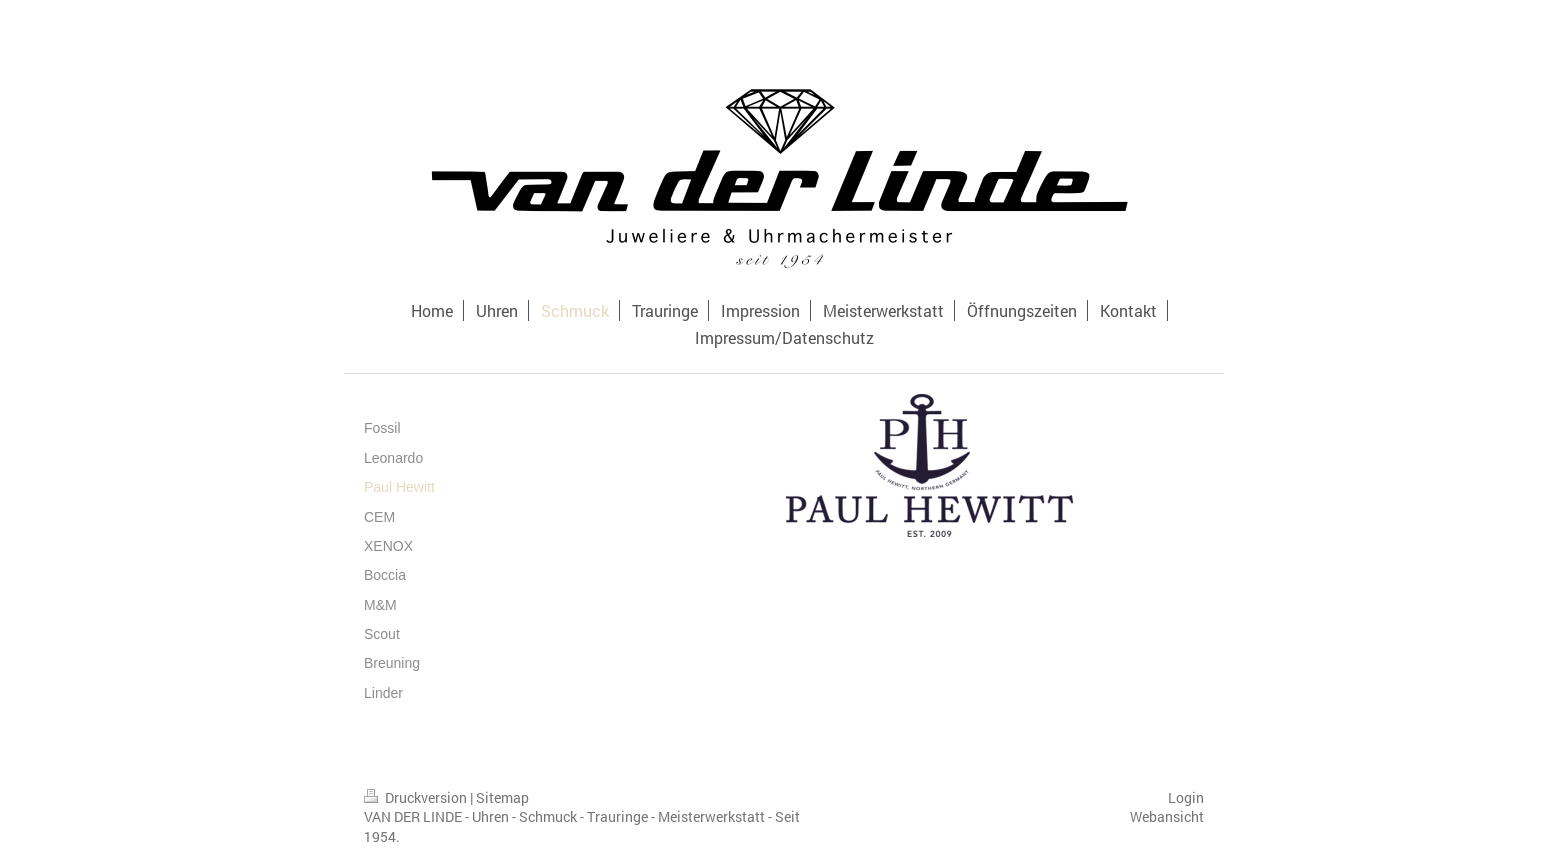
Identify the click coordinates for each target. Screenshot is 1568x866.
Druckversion (417, 797)
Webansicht (1167, 816)
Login (1186, 797)
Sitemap (502, 797)
